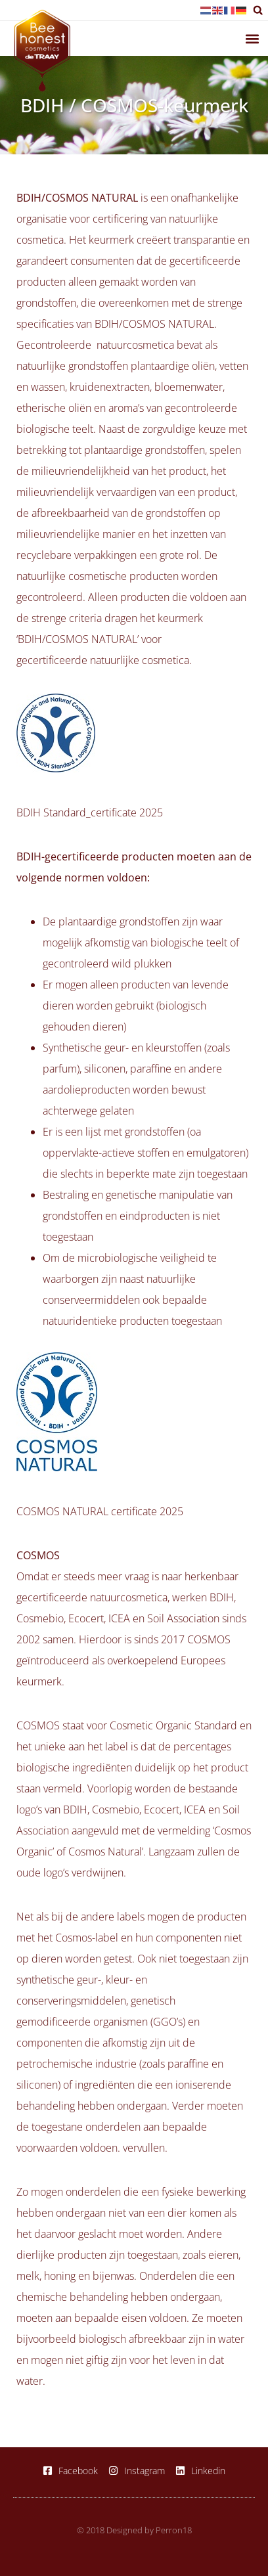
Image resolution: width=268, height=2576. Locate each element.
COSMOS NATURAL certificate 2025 (99, 1511)
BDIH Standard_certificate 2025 (89, 812)
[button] (258, 10)
